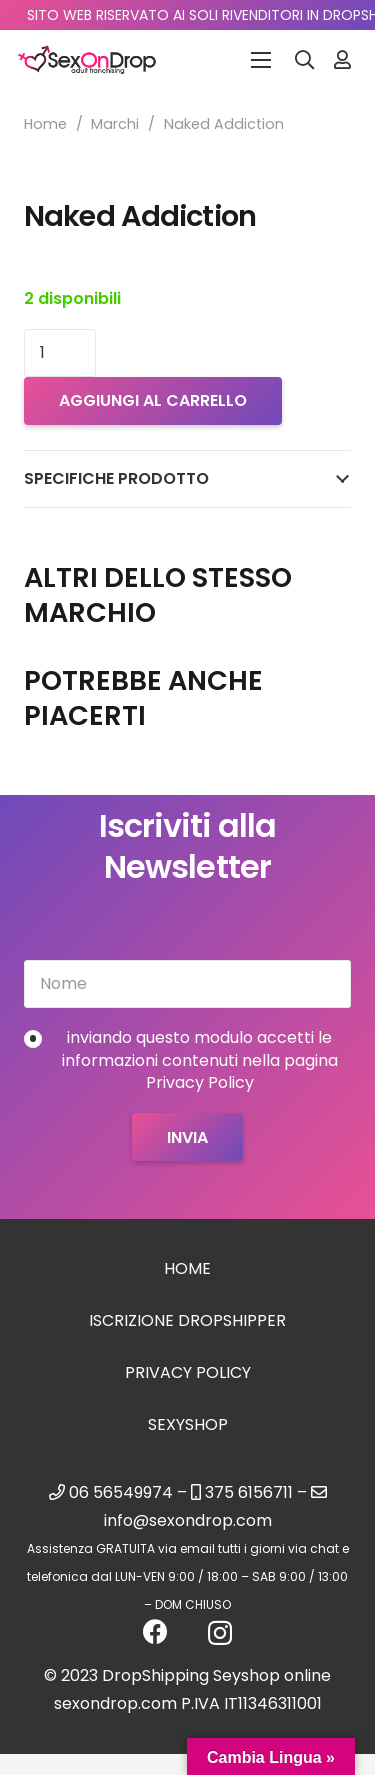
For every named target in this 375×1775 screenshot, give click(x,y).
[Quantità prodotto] (60, 353)
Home (45, 124)
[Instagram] (220, 1633)
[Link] (342, 59)
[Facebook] (155, 1631)
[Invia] (187, 1137)
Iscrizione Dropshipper (187, 1320)
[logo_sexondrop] (87, 60)
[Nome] (187, 984)
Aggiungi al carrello (153, 400)
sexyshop (188, 1424)
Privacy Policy (188, 1372)
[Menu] (261, 60)
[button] (305, 60)
